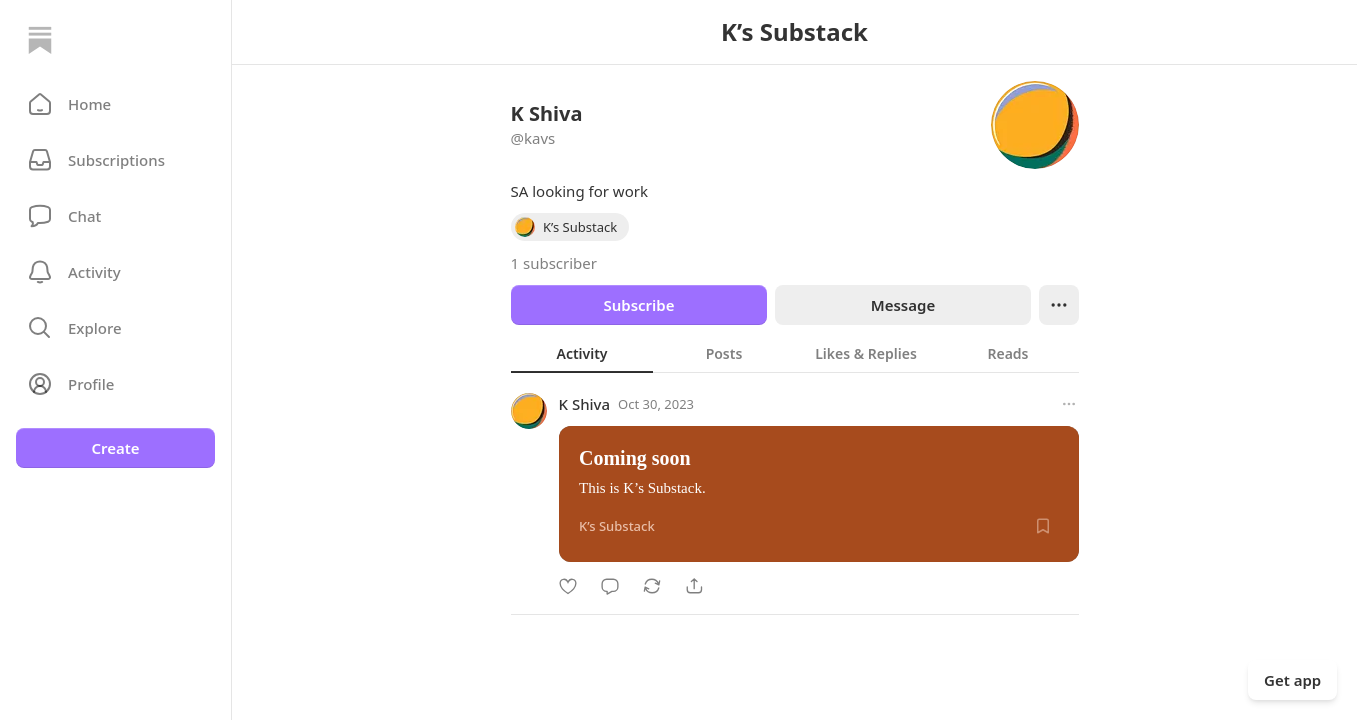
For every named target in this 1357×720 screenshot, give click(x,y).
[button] (115, 104)
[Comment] (610, 586)
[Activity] (115, 272)
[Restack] (652, 586)
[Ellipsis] (1059, 305)
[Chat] (115, 216)
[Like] (568, 586)
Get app (1292, 680)
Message (902, 305)
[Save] (1043, 526)
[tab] (582, 353)
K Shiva (585, 404)
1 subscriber (554, 263)
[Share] (694, 586)
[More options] (1069, 404)
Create (115, 448)
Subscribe (638, 305)
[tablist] (795, 353)
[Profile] (115, 384)
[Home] (40, 40)
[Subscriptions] (115, 160)
